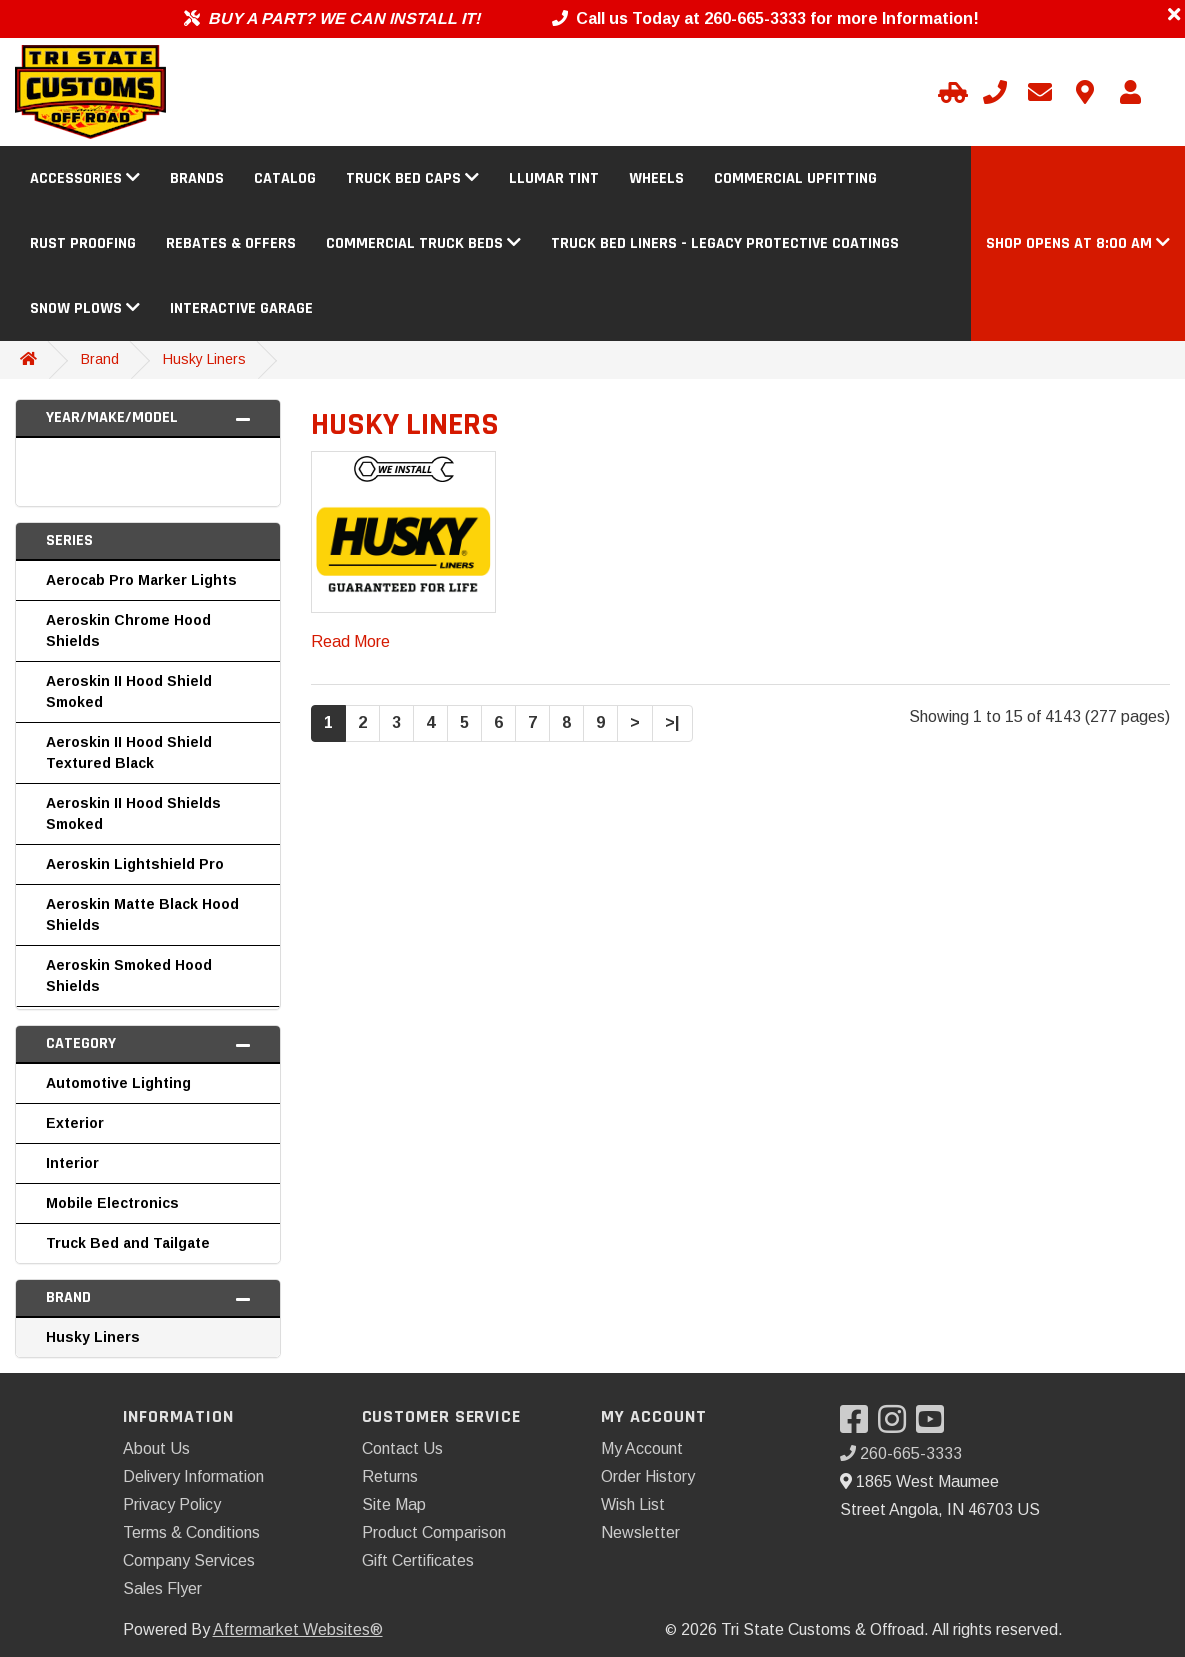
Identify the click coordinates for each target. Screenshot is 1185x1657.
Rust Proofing (83, 243)
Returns (390, 1476)
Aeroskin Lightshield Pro (135, 864)
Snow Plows (85, 308)
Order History (648, 1476)
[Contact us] (1085, 92)
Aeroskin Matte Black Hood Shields (142, 914)
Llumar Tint (554, 178)
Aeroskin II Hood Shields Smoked (133, 813)
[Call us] (995, 92)
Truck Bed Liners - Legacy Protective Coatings (725, 243)
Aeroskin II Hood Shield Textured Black (129, 752)
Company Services (189, 1560)
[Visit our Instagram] (897, 1425)
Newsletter (640, 1532)
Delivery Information (193, 1476)
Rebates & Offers (231, 243)
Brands (197, 178)
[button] (1078, 243)
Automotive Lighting (118, 1083)
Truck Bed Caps (412, 178)
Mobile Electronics (112, 1203)
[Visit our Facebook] (859, 1425)
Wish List (633, 1504)
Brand (100, 359)
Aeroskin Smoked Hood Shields (129, 975)
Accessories (85, 178)
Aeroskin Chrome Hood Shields (128, 630)
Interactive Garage (241, 308)
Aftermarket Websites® (298, 1629)
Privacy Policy (172, 1504)
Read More (350, 641)
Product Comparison (434, 1532)
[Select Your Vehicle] (950, 92)
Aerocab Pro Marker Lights (141, 580)
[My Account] (1130, 92)
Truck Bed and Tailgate (128, 1243)
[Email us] (1040, 92)
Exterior (75, 1123)
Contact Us (402, 1448)
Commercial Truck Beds (423, 243)
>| (672, 722)
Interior (72, 1163)
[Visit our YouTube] (935, 1425)
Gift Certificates (418, 1560)
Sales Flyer (162, 1588)
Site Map (394, 1504)
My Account (642, 1448)
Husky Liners (204, 359)
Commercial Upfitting (795, 178)
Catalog (285, 178)
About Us (156, 1448)
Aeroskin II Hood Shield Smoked (129, 691)
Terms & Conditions (191, 1532)
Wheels (656, 178)
